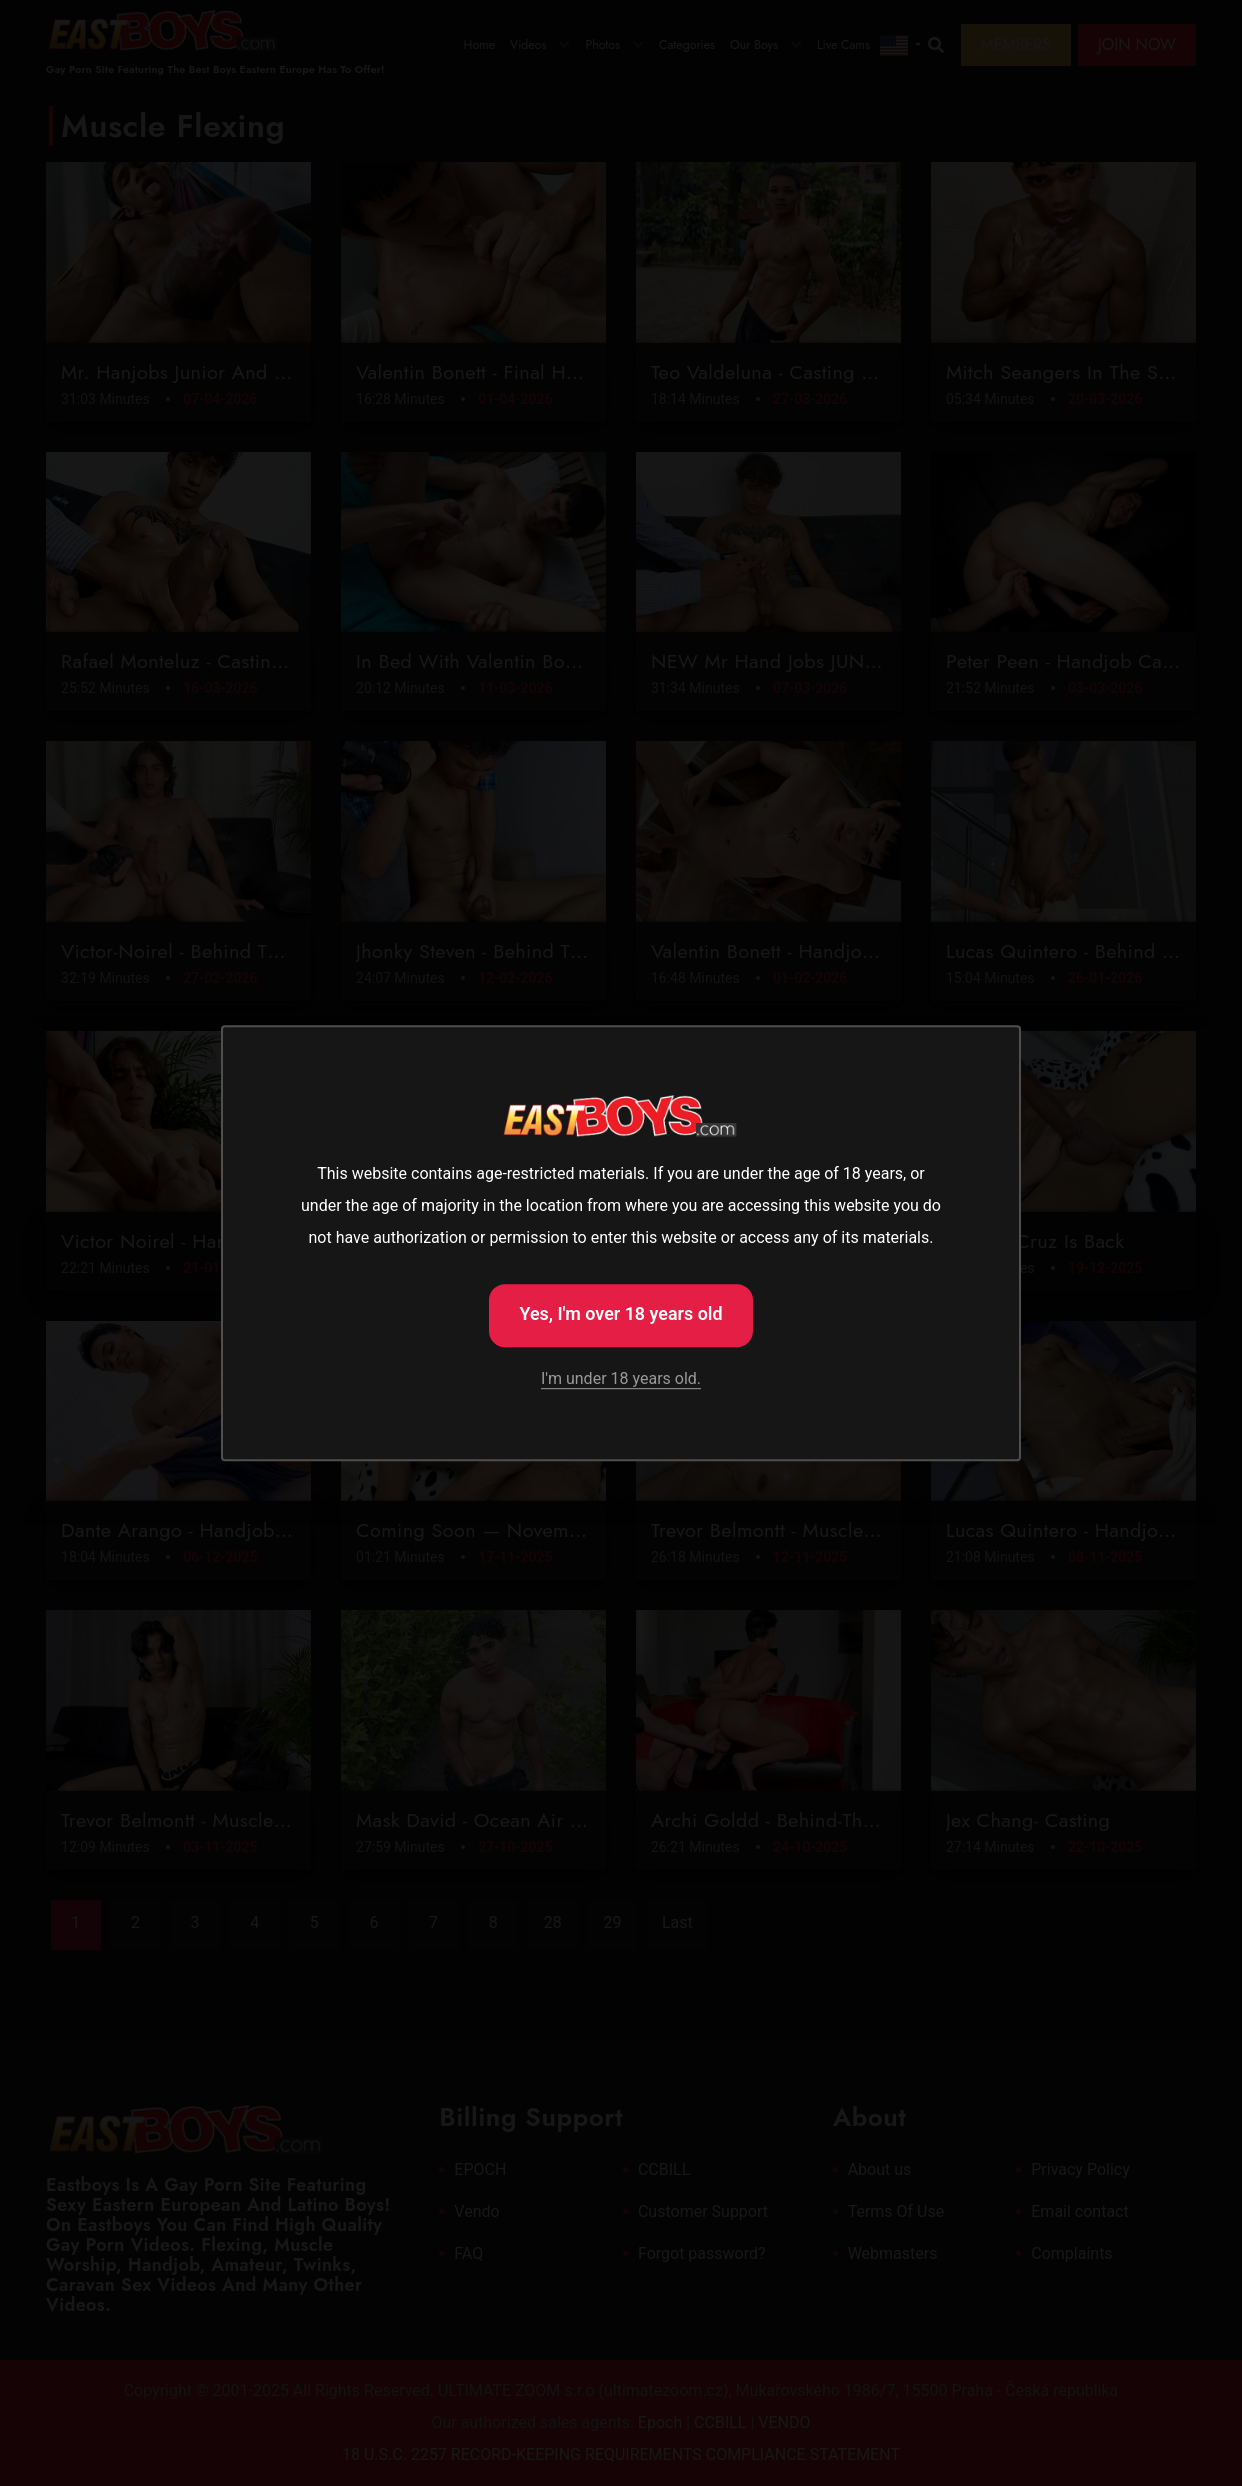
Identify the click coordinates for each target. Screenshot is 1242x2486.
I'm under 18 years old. (621, 1379)
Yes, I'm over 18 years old (621, 1313)
